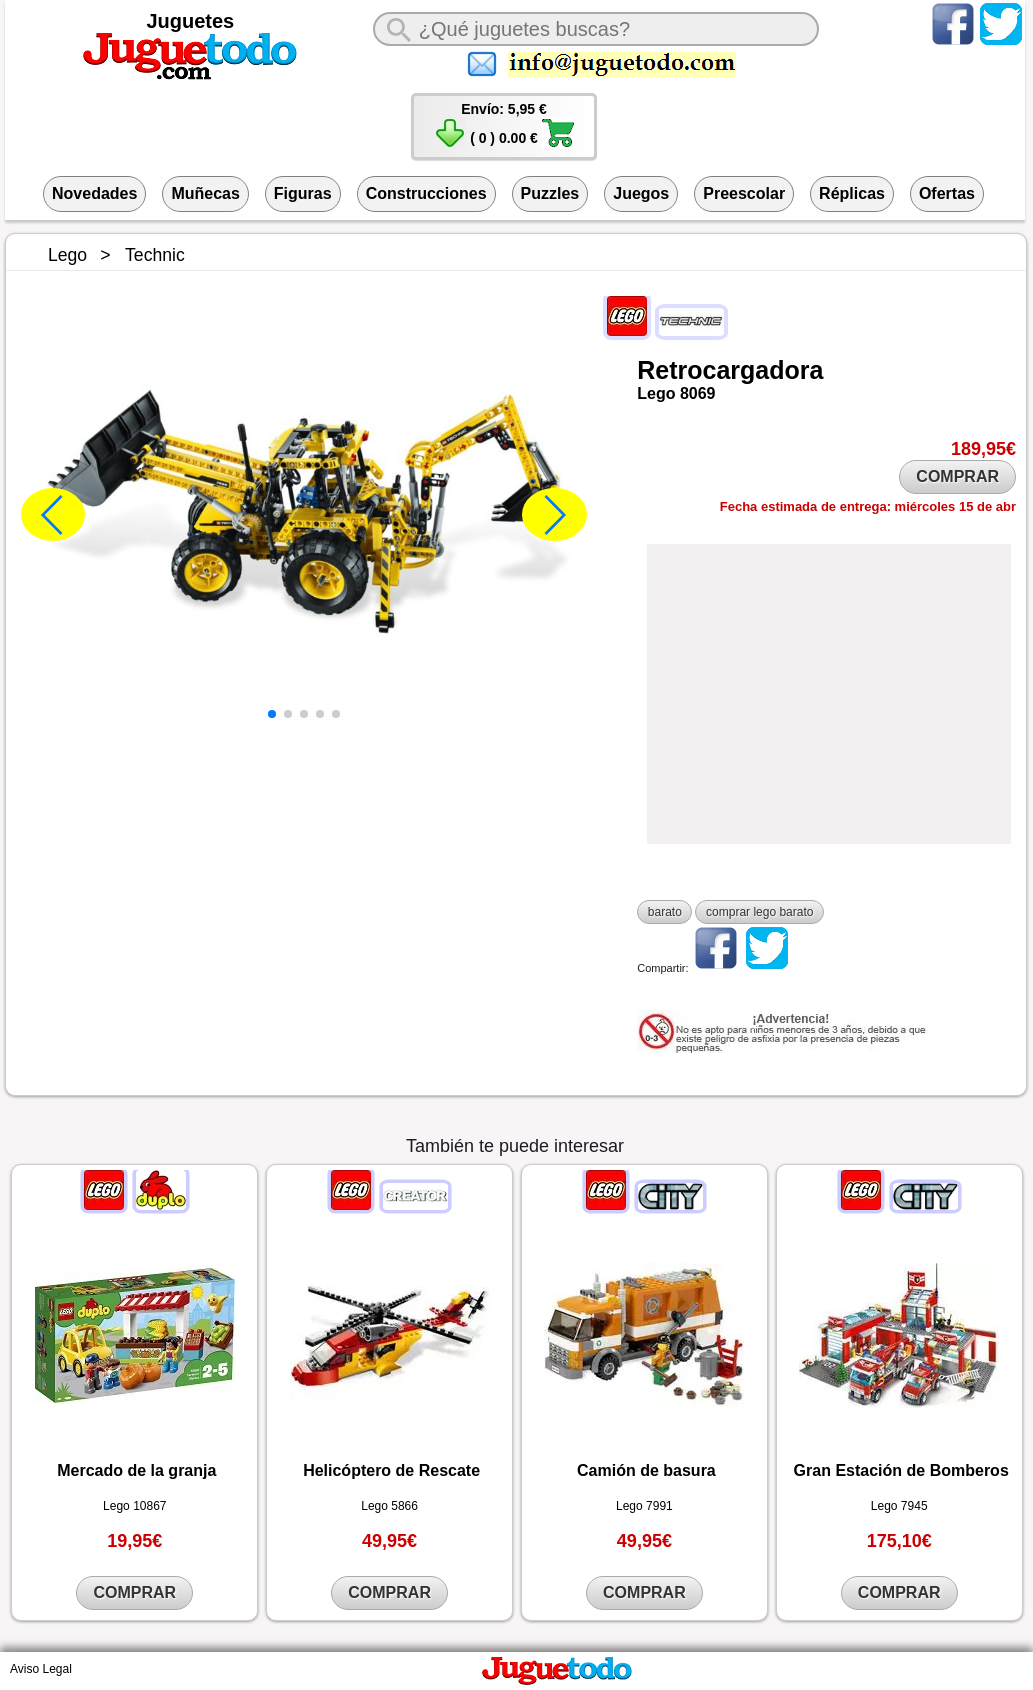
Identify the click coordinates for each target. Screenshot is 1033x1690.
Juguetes (190, 21)
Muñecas (205, 193)
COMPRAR (957, 476)
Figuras (303, 193)
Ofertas (947, 193)
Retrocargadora (730, 370)
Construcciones (426, 193)
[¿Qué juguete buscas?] (596, 29)
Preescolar (744, 193)
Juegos (641, 193)
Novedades (94, 193)
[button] (272, 714)
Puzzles (550, 193)
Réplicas (852, 193)
